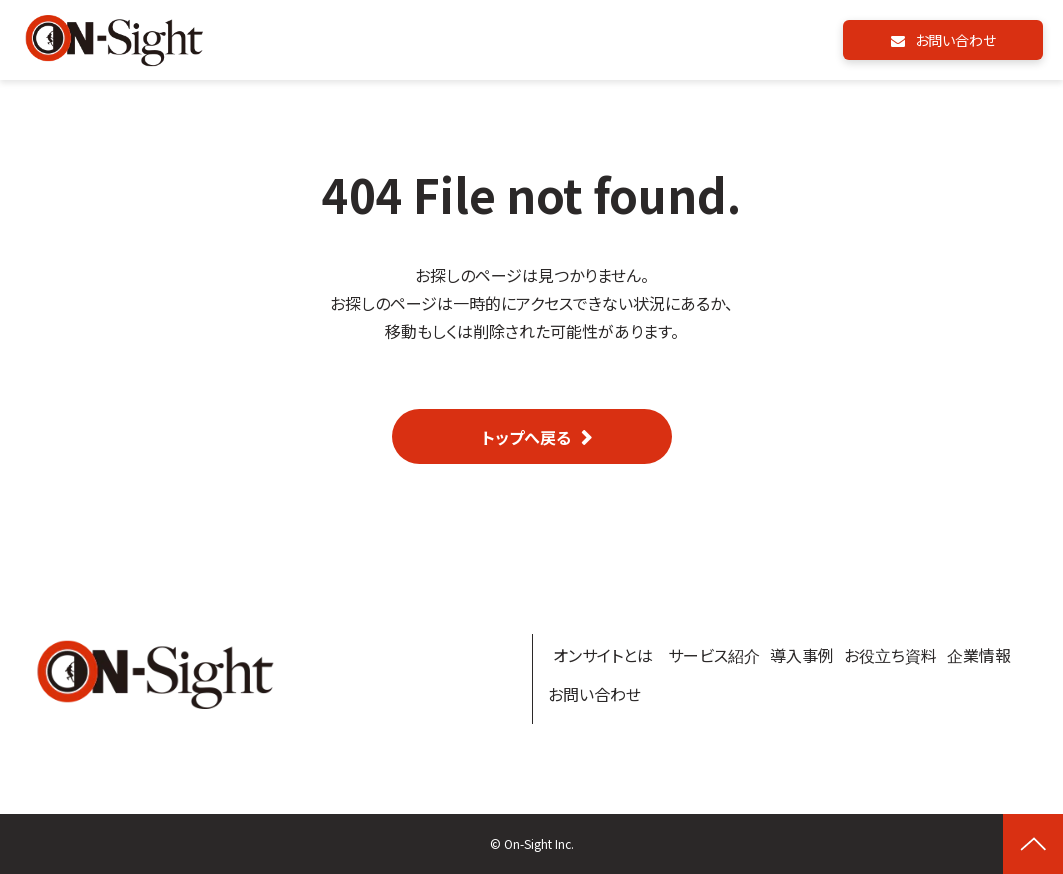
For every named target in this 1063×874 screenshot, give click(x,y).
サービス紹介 (714, 655)
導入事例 (802, 655)
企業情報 (979, 655)
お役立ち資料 (890, 655)
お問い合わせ (955, 40)
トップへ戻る (526, 437)
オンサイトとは (603, 655)
